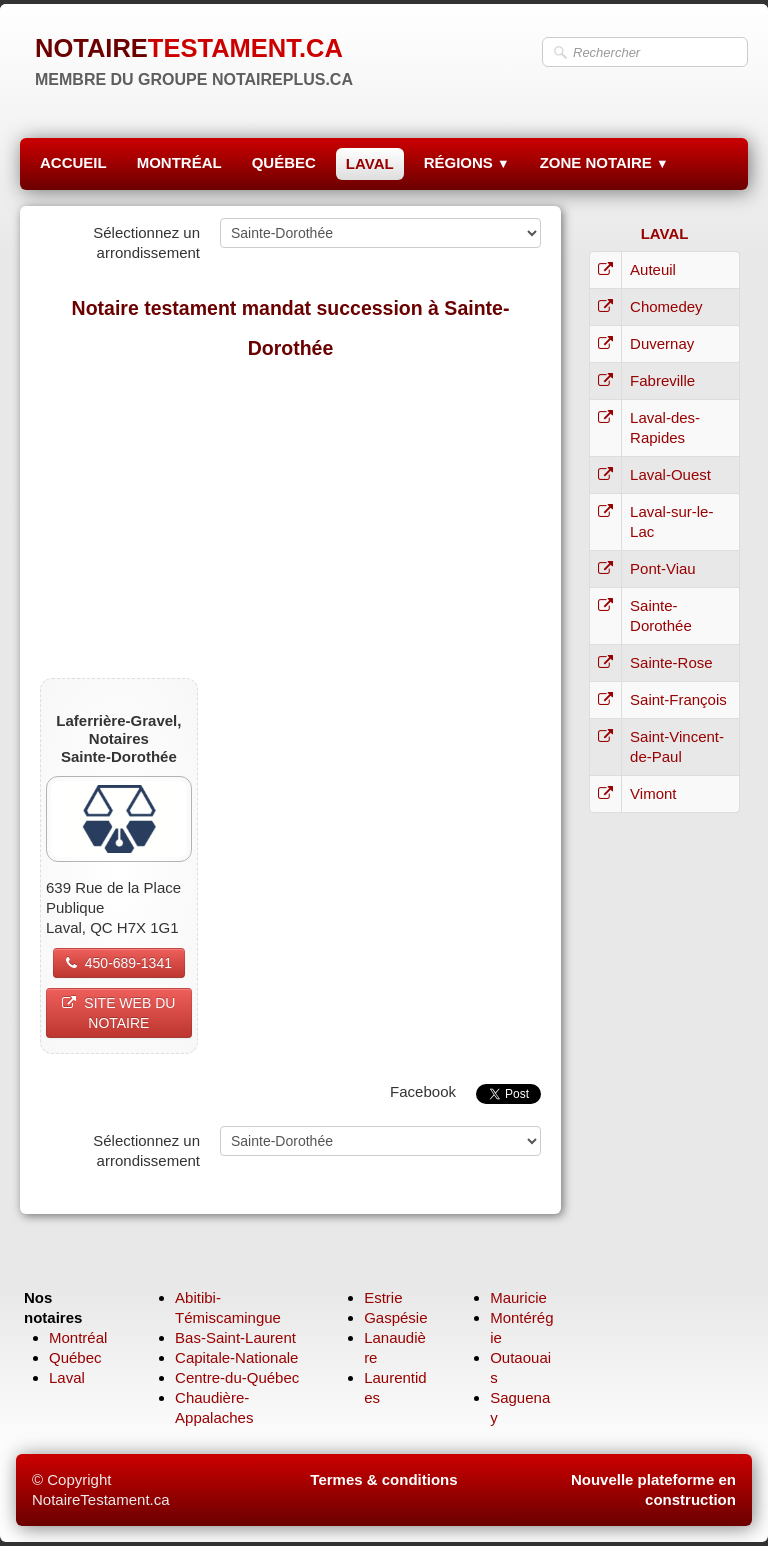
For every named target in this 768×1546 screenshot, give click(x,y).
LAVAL (370, 163)
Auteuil (653, 269)
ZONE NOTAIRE (604, 162)
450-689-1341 (119, 963)
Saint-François (678, 699)
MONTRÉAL (179, 162)
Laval (67, 1377)
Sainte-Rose (671, 662)
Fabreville (662, 380)
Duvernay (662, 343)
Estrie (383, 1297)
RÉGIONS (467, 162)
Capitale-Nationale (236, 1357)
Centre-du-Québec (237, 1377)
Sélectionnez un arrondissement (146, 242)
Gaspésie (395, 1317)
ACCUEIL (73, 162)
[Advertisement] (290, 518)
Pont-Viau (663, 568)
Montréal (78, 1337)
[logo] (194, 60)
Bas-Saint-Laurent (235, 1337)
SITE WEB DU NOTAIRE (118, 1013)
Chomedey (666, 306)
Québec (75, 1357)
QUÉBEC (284, 162)
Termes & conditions (383, 1479)
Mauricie (518, 1297)
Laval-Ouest (670, 474)
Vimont (653, 793)
